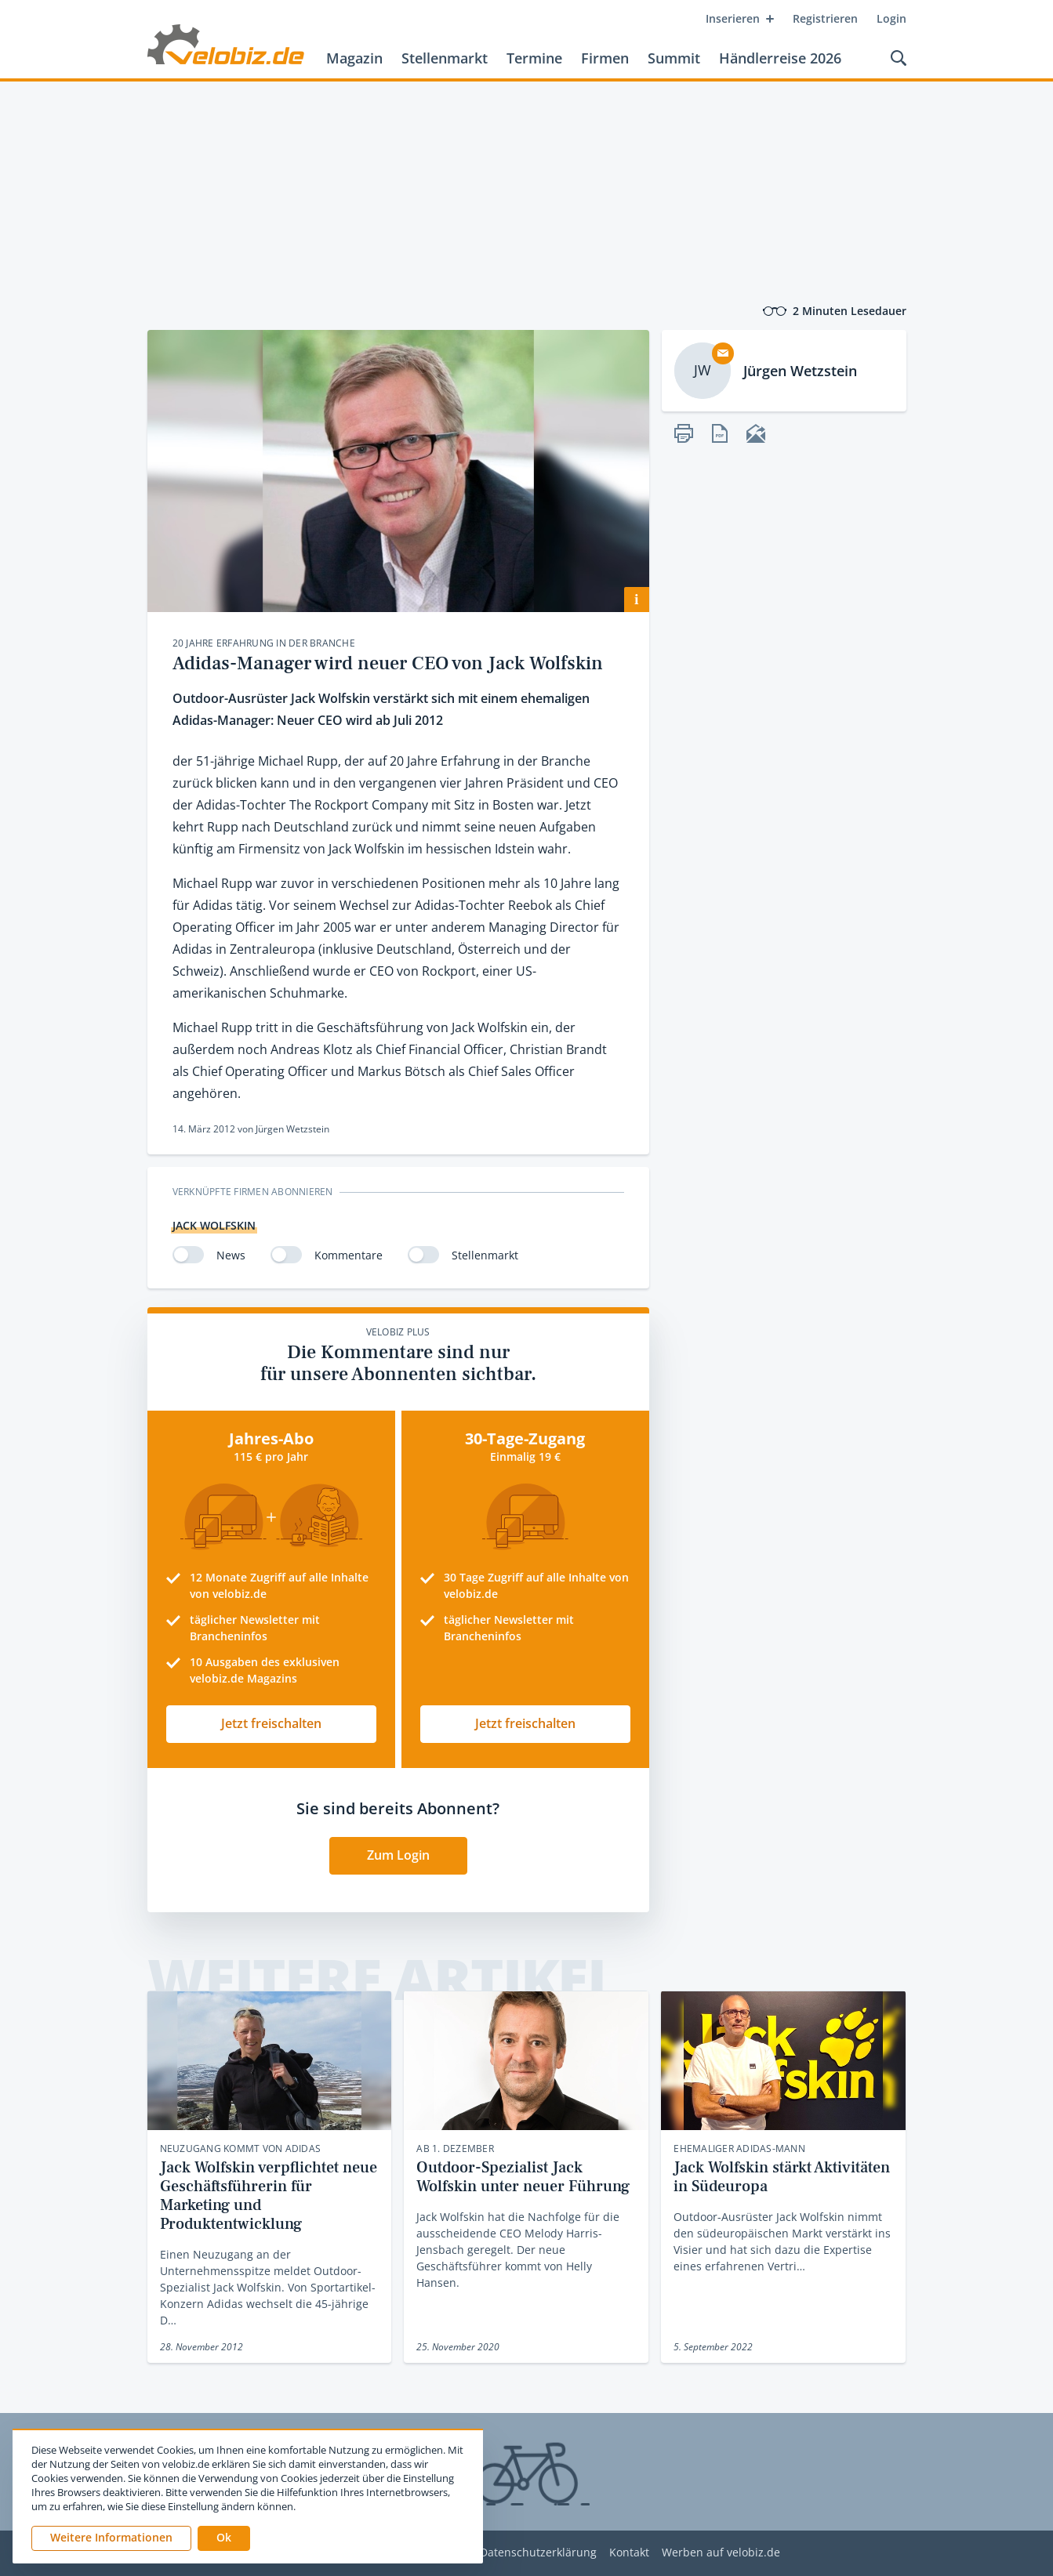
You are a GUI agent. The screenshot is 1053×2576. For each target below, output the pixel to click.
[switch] (188, 1254)
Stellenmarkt (444, 58)
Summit (674, 58)
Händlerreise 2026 (780, 58)
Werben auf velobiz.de (721, 2553)
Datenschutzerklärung (538, 2553)
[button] (224, 2538)
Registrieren (825, 18)
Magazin (354, 58)
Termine (534, 58)
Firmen (605, 58)
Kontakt (629, 2553)
